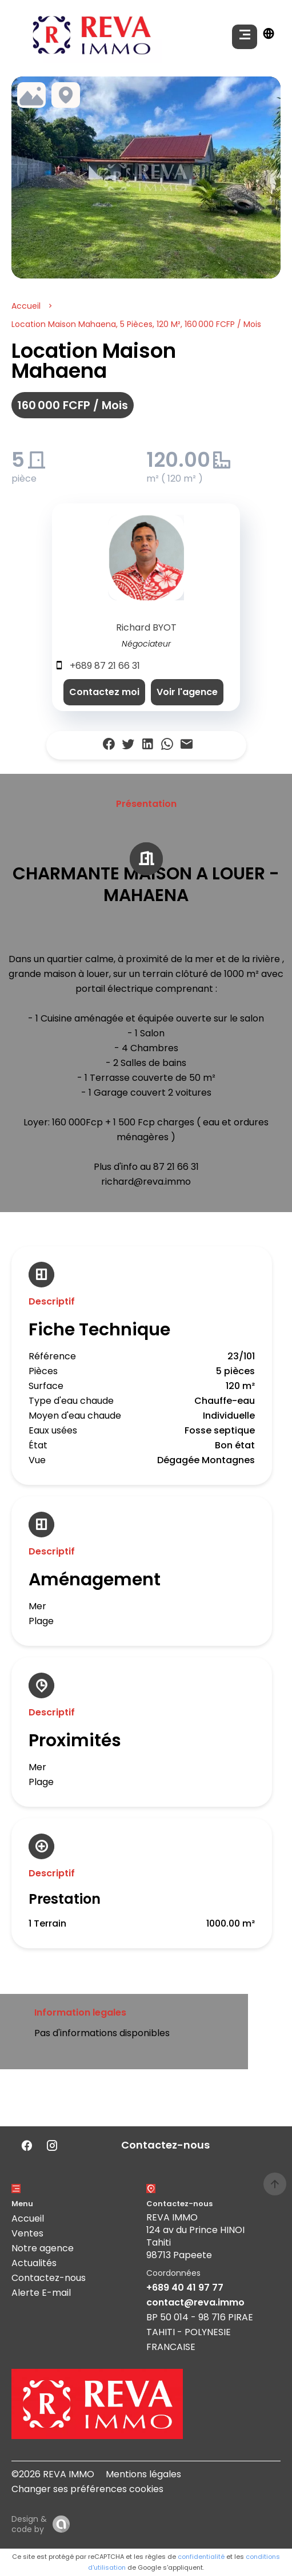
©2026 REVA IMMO (52, 2474)
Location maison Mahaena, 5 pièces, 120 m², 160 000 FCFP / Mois (136, 324)
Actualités (34, 2263)
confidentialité (201, 2556)
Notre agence (42, 2248)
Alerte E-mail (41, 2292)
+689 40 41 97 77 (184, 2287)
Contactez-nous (48, 2277)
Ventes (27, 2233)
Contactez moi (104, 691)
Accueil (26, 306)
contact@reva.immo (195, 2302)
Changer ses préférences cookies (87, 2489)
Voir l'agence (187, 691)
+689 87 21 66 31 (105, 665)
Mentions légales (143, 2474)
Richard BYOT (146, 627)
